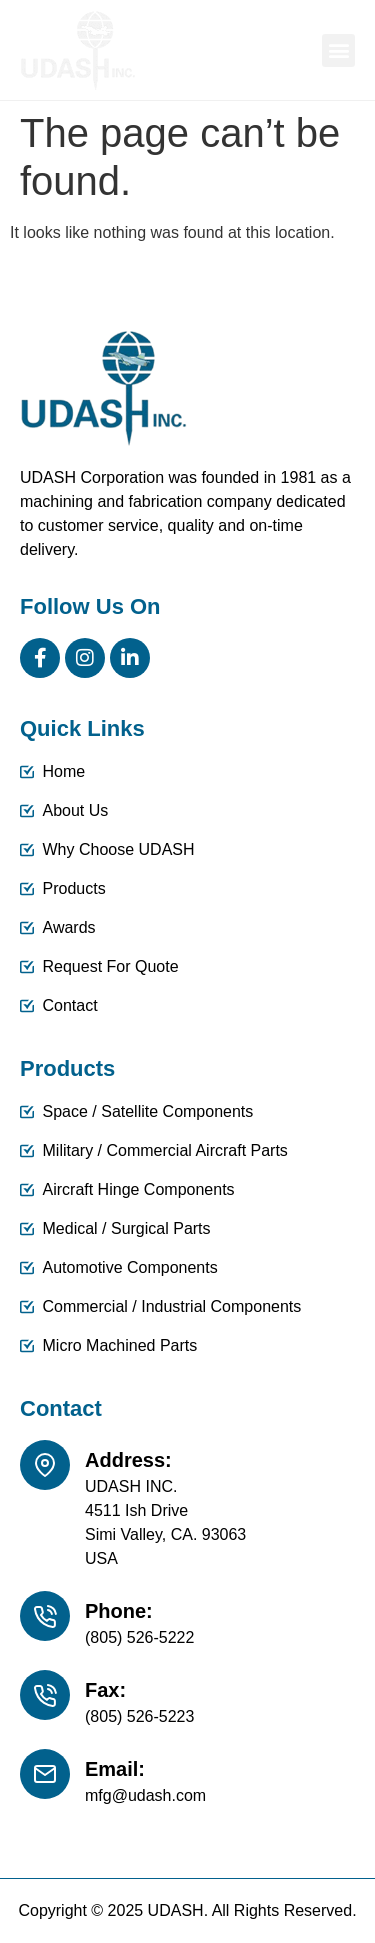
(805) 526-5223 (139, 1716)
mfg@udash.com (145, 1795)
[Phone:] (45, 1616)
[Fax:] (45, 1695)
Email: (115, 1769)
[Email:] (45, 1774)
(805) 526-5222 (139, 1637)
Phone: (119, 1611)
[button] (338, 50)
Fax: (105, 1690)
